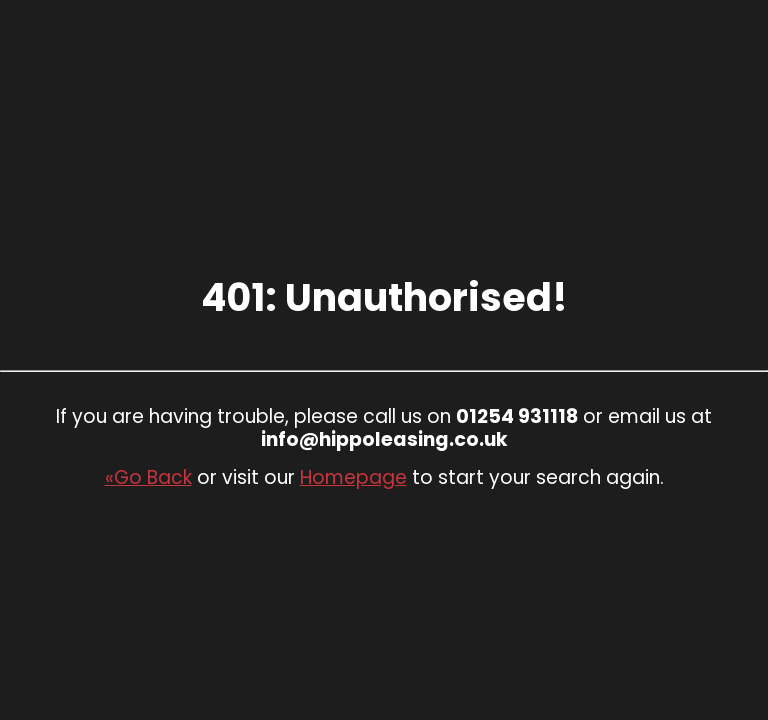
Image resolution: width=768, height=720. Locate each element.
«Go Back (148, 477)
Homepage (353, 477)
